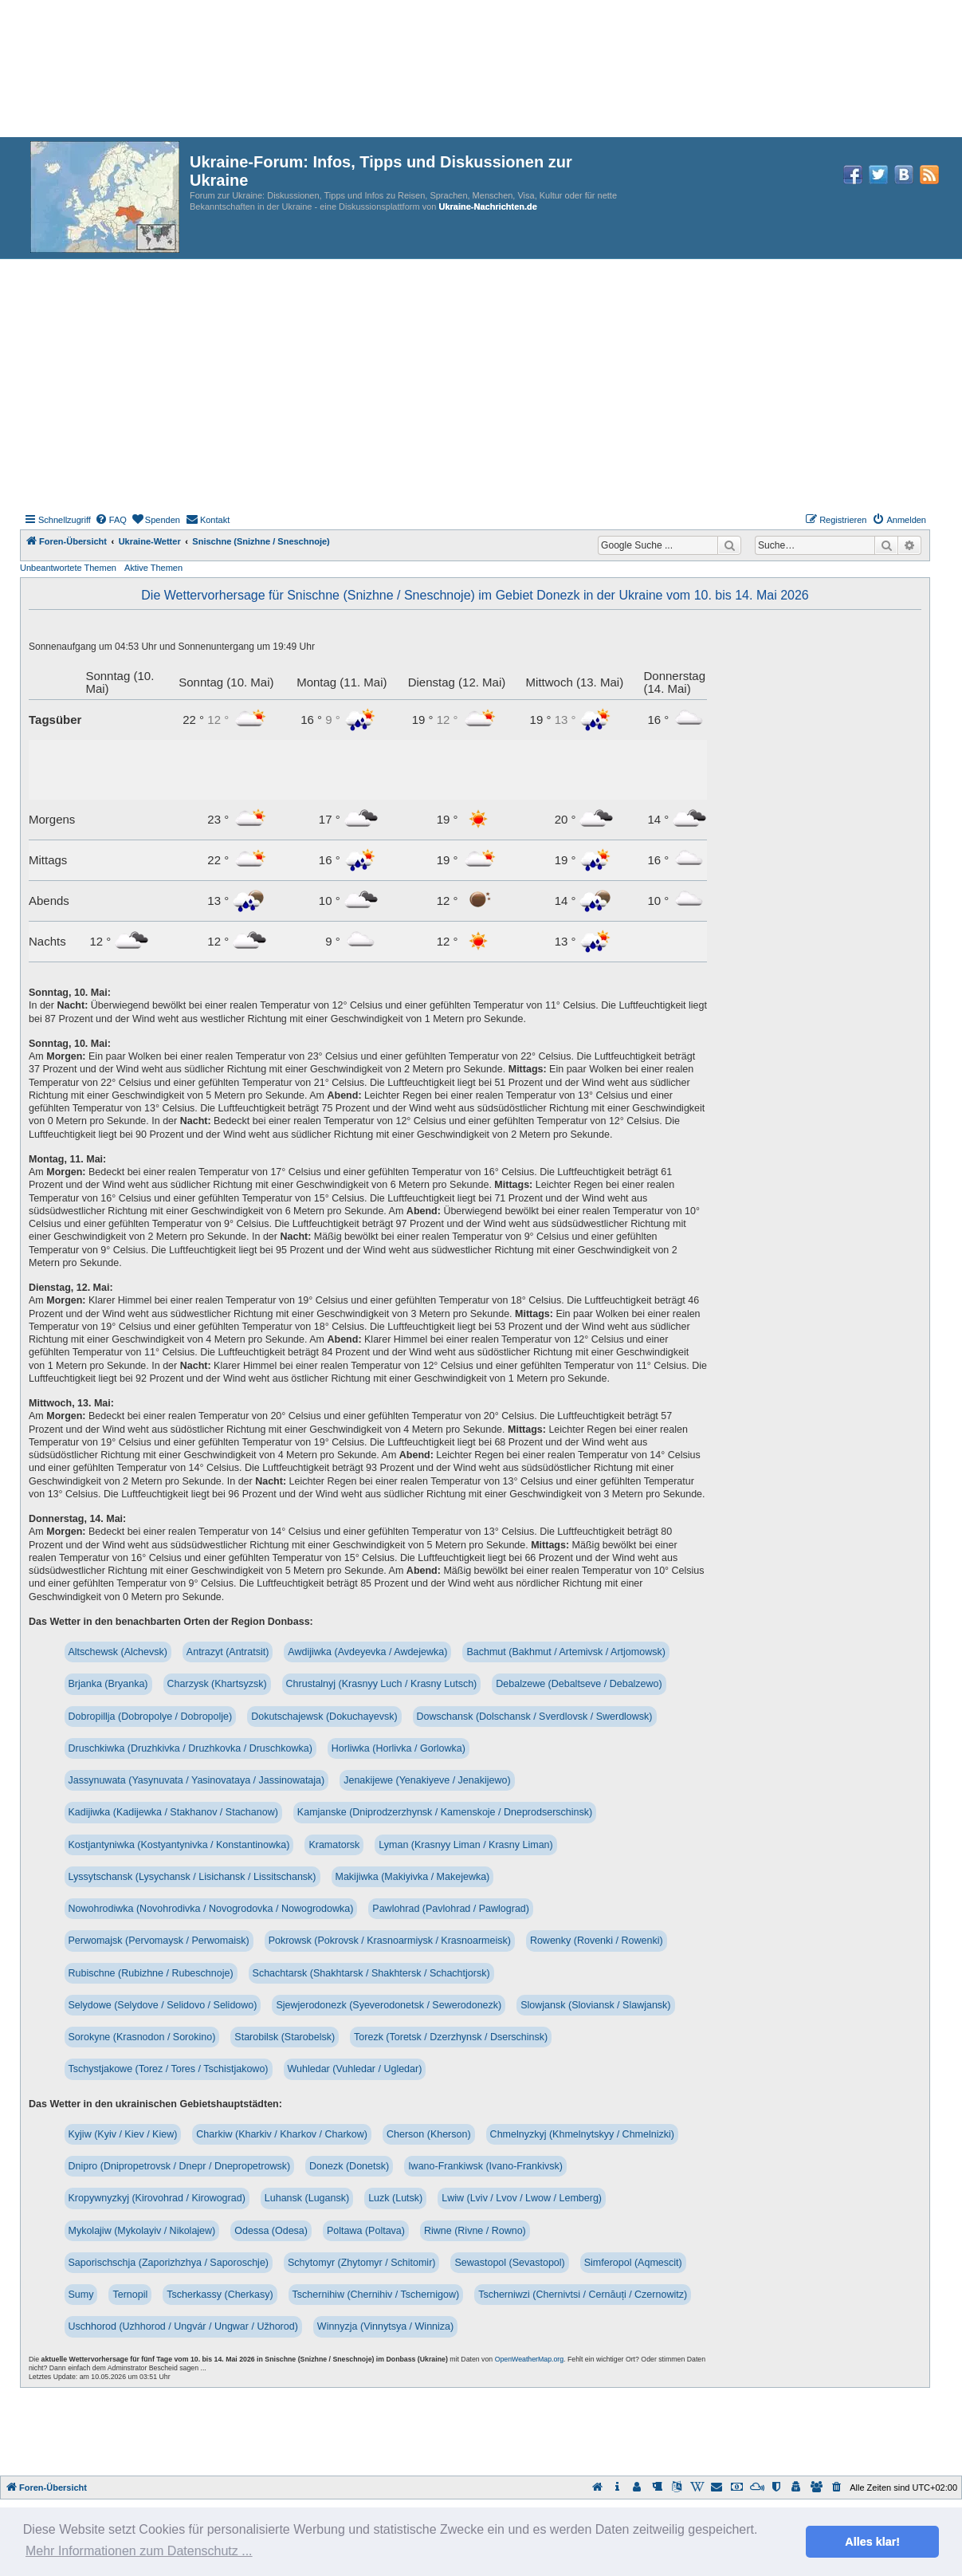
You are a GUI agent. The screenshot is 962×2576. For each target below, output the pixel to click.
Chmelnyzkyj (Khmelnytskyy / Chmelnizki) (582, 2134)
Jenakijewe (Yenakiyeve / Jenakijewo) (427, 1780)
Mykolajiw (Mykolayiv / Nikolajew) (142, 2230)
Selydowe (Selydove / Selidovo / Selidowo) (163, 2005)
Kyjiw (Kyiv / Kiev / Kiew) (123, 2134)
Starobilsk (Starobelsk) (284, 2037)
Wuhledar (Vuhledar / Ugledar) (355, 2069)
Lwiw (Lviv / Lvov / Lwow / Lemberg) (522, 2198)
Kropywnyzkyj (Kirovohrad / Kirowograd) (157, 2198)
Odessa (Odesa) (271, 2230)
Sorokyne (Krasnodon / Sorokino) (142, 2037)
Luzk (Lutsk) (395, 2198)
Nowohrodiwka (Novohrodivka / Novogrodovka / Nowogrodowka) (211, 1908)
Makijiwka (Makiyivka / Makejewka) (413, 1876)
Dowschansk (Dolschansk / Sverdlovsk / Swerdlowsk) (535, 1716)
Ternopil (129, 2294)
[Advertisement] (481, 378)
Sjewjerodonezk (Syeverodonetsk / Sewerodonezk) (388, 2005)
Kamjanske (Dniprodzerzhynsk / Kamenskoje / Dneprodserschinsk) (444, 1812)
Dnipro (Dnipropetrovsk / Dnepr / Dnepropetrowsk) (180, 2166)
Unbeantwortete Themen (68, 567)
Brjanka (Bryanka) (108, 1683)
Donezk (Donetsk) (349, 2166)
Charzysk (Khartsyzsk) (217, 1683)
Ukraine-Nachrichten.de (487, 206)
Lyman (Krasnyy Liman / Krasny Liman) (465, 1844)
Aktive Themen (153, 567)
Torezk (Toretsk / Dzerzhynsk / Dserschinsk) (451, 2037)
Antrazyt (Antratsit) (228, 1652)
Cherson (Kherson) (429, 2134)
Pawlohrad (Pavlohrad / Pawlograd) (450, 1908)
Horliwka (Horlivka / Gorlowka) (398, 1748)
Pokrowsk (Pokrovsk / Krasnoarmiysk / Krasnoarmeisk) (390, 1940)
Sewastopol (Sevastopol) (509, 2262)
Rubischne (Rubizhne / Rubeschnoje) (151, 1973)
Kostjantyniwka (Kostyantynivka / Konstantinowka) (179, 1844)
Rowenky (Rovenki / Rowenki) (596, 1940)
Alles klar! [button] (872, 2541)
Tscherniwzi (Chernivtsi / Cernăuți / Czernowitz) (582, 2294)
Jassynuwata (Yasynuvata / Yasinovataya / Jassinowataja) (197, 1780)
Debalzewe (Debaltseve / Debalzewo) (579, 1683)
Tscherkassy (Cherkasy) (220, 2294)
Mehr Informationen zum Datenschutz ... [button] (139, 2551)
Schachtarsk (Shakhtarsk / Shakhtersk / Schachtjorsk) (371, 1973)
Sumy (81, 2294)
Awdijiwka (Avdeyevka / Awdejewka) (367, 1652)
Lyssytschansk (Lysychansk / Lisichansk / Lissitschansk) (192, 1876)
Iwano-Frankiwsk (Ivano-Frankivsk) (485, 2166)
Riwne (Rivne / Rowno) (475, 2230)
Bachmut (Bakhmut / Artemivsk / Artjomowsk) (565, 1652)
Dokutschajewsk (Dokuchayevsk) (324, 1716)
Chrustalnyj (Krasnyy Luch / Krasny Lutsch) (381, 1683)
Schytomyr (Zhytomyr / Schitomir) (361, 2262)
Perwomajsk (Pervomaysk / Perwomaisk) (159, 1940)
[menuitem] (111, 519)
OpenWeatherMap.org (529, 2359)
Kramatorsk (333, 1844)
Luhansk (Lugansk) (307, 2198)
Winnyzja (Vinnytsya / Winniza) (385, 2326)
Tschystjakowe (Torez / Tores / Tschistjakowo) (169, 2069)
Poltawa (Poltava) (366, 2230)
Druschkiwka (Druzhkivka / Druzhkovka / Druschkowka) (190, 1748)
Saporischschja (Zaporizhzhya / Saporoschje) (169, 2262)
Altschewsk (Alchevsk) (118, 1652)
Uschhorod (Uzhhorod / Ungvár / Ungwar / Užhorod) (183, 2326)
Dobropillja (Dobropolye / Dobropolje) (151, 1716)
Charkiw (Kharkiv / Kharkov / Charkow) (281, 2134)
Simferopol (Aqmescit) (633, 2262)
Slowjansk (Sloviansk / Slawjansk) (595, 2005)
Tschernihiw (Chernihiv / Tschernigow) (376, 2294)
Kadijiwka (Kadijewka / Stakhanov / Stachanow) (173, 1812)
